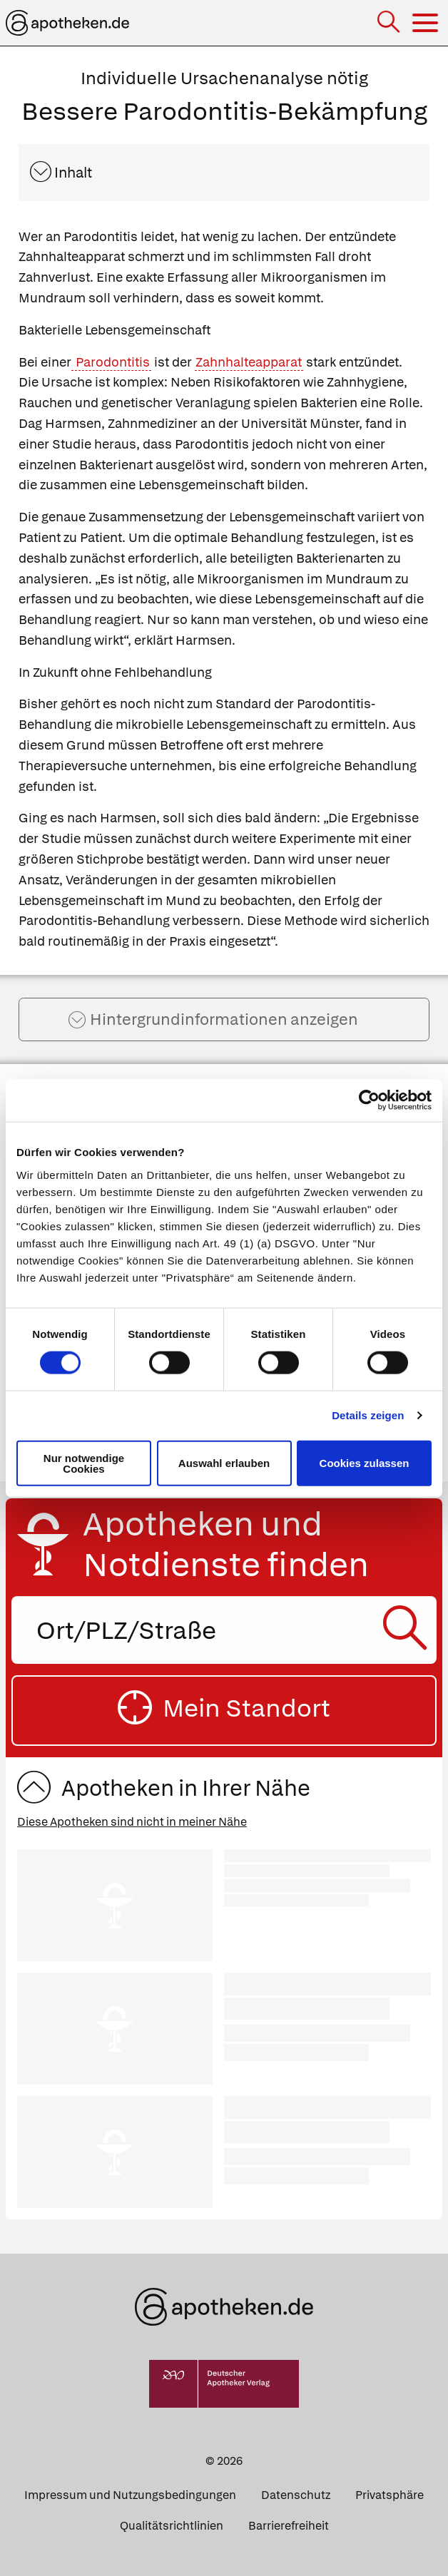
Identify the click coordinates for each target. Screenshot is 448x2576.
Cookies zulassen (364, 1463)
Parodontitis (111, 362)
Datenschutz (295, 2495)
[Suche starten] (408, 1630)
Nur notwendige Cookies (84, 1462)
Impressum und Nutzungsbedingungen (130, 2495)
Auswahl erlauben (224, 1463)
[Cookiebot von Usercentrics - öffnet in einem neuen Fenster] (369, 1100)
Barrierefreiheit (288, 2525)
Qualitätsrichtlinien (171, 2525)
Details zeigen (368, 1415)
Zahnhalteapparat (248, 362)
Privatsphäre (389, 2495)
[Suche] (389, 23)
